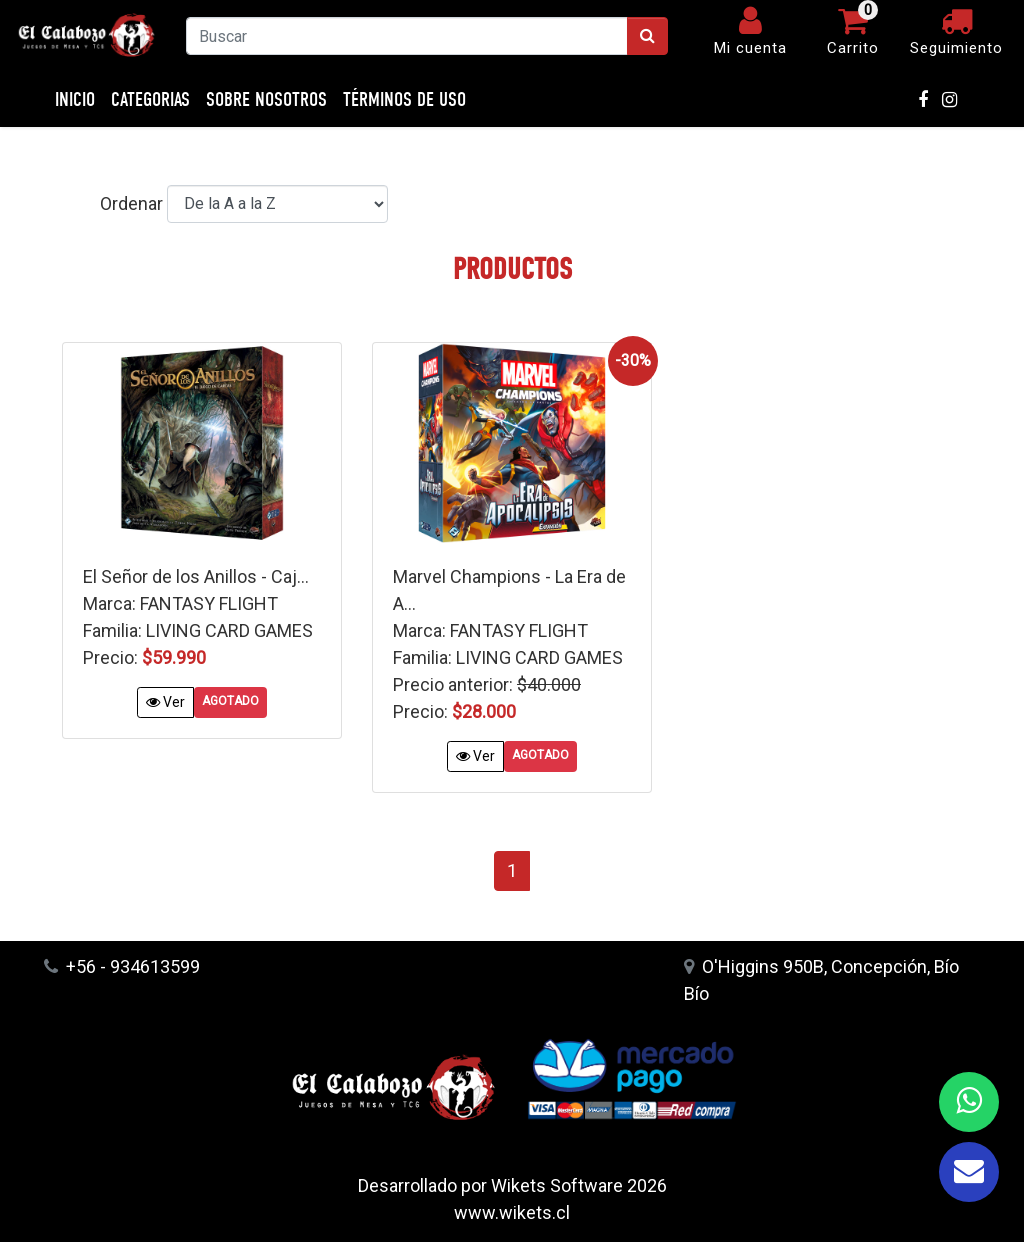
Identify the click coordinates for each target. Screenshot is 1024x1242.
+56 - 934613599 (122, 966)
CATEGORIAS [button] (150, 99)
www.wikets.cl (512, 1212)
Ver (165, 702)
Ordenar (131, 203)
